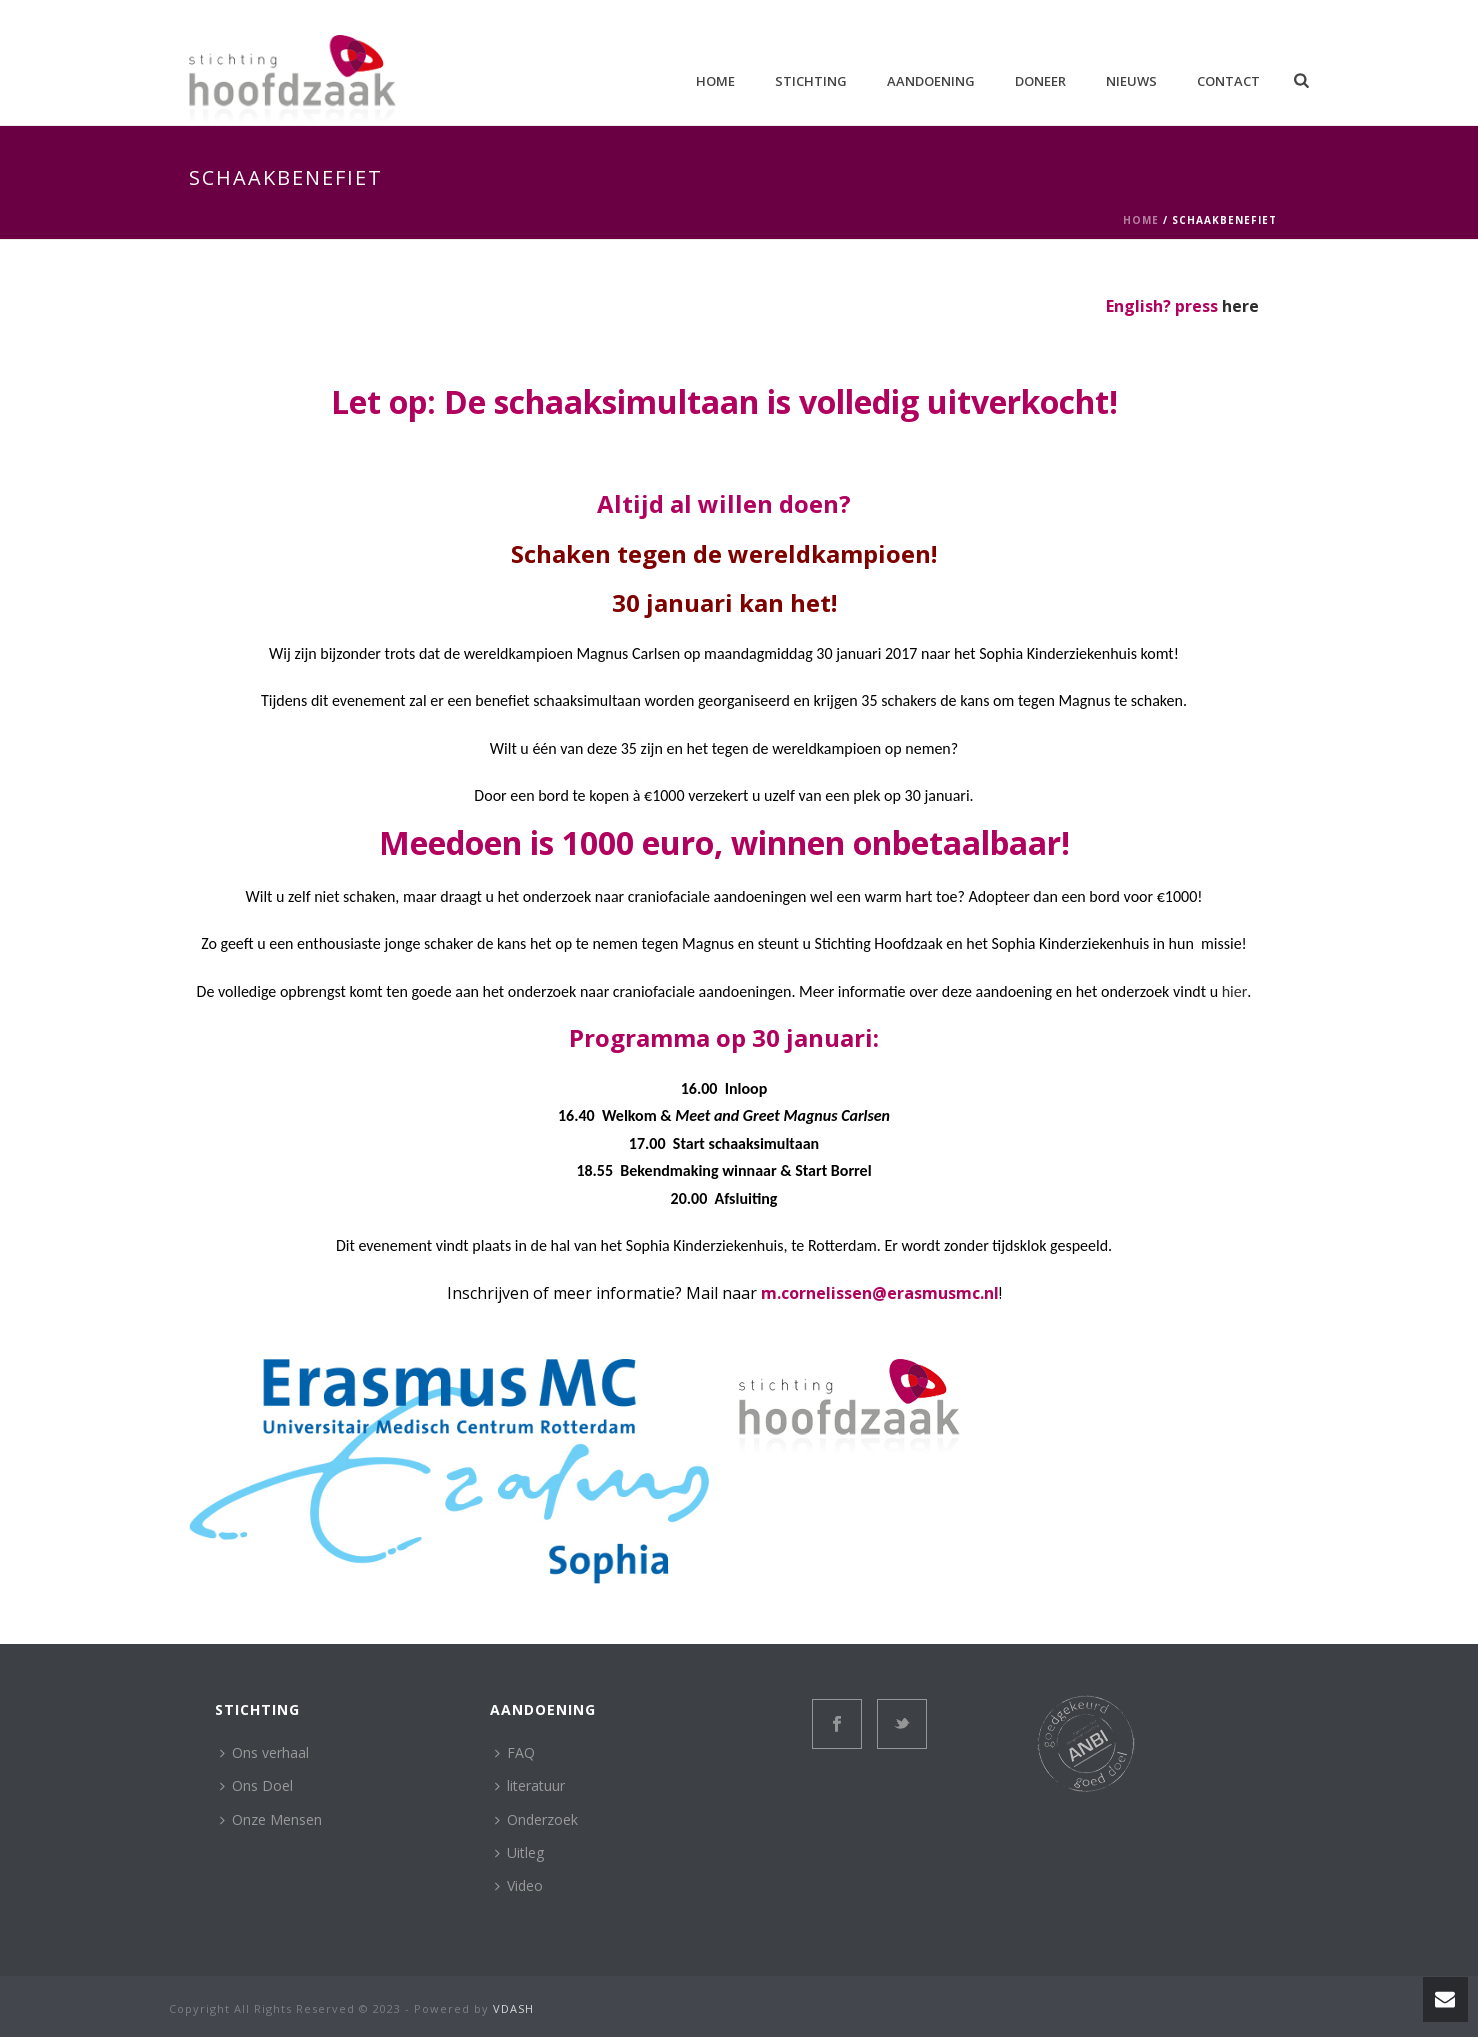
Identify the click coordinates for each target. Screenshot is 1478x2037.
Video (519, 1885)
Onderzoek (536, 1819)
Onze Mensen (271, 1819)
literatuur (530, 1785)
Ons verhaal (264, 1752)
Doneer (1040, 81)
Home (715, 81)
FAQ (515, 1752)
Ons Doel (256, 1785)
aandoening (931, 81)
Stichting (811, 81)
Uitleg (519, 1852)
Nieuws (1131, 81)
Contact (1228, 81)
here (1240, 306)
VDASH (513, 2008)
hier (1235, 991)
